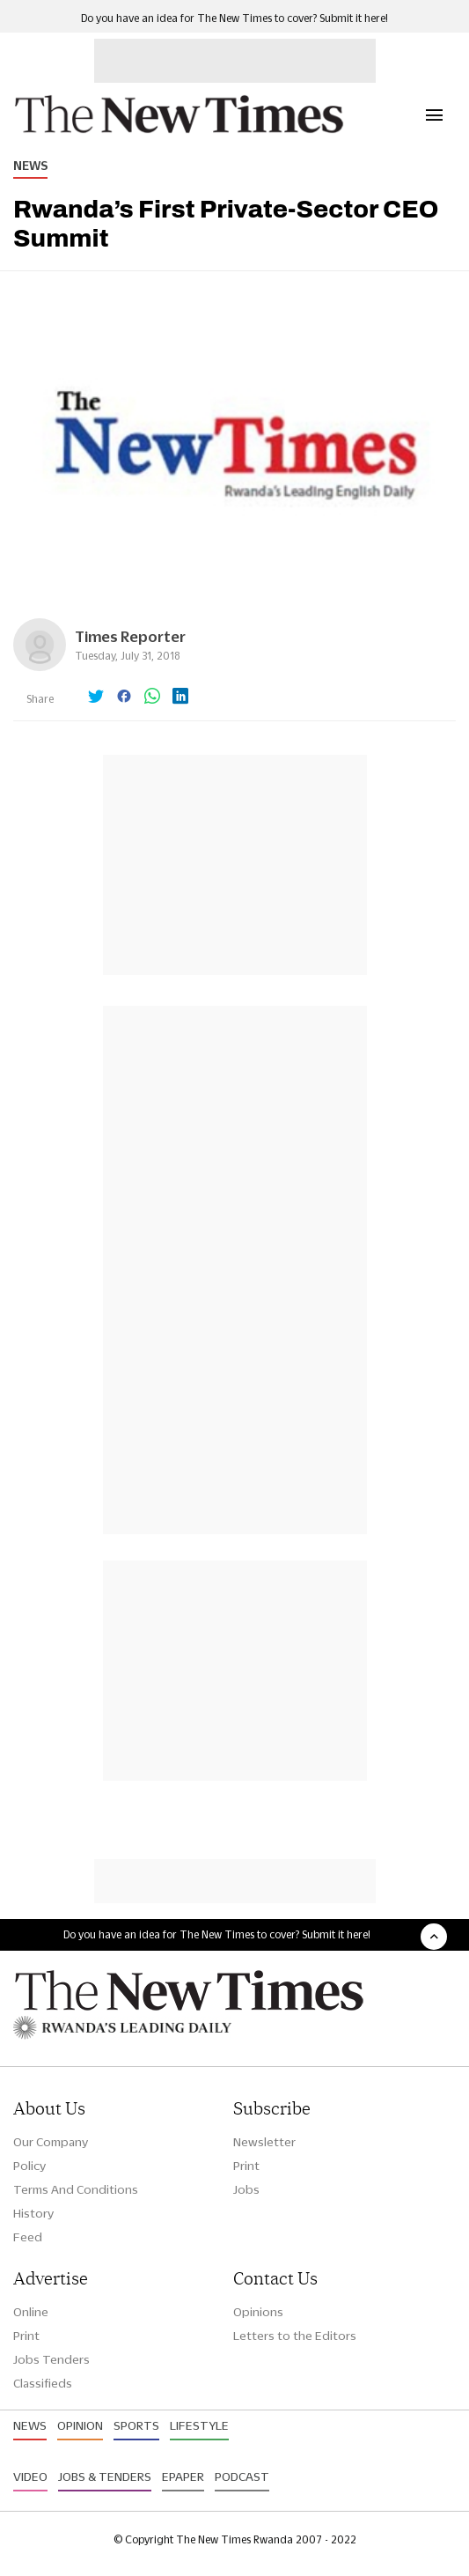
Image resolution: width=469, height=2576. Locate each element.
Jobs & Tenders (104, 2476)
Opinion (80, 2425)
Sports (136, 2425)
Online (30, 2312)
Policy (29, 2166)
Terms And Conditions (75, 2189)
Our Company (50, 2142)
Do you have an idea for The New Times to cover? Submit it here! (234, 18)
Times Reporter (130, 636)
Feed (27, 2237)
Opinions (258, 2312)
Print (246, 2166)
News (30, 166)
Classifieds (42, 2383)
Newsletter (264, 2142)
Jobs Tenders (51, 2359)
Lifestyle (199, 2425)
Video (30, 2476)
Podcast (242, 2476)
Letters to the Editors (294, 2336)
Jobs (246, 2189)
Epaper (183, 2476)
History (33, 2213)
